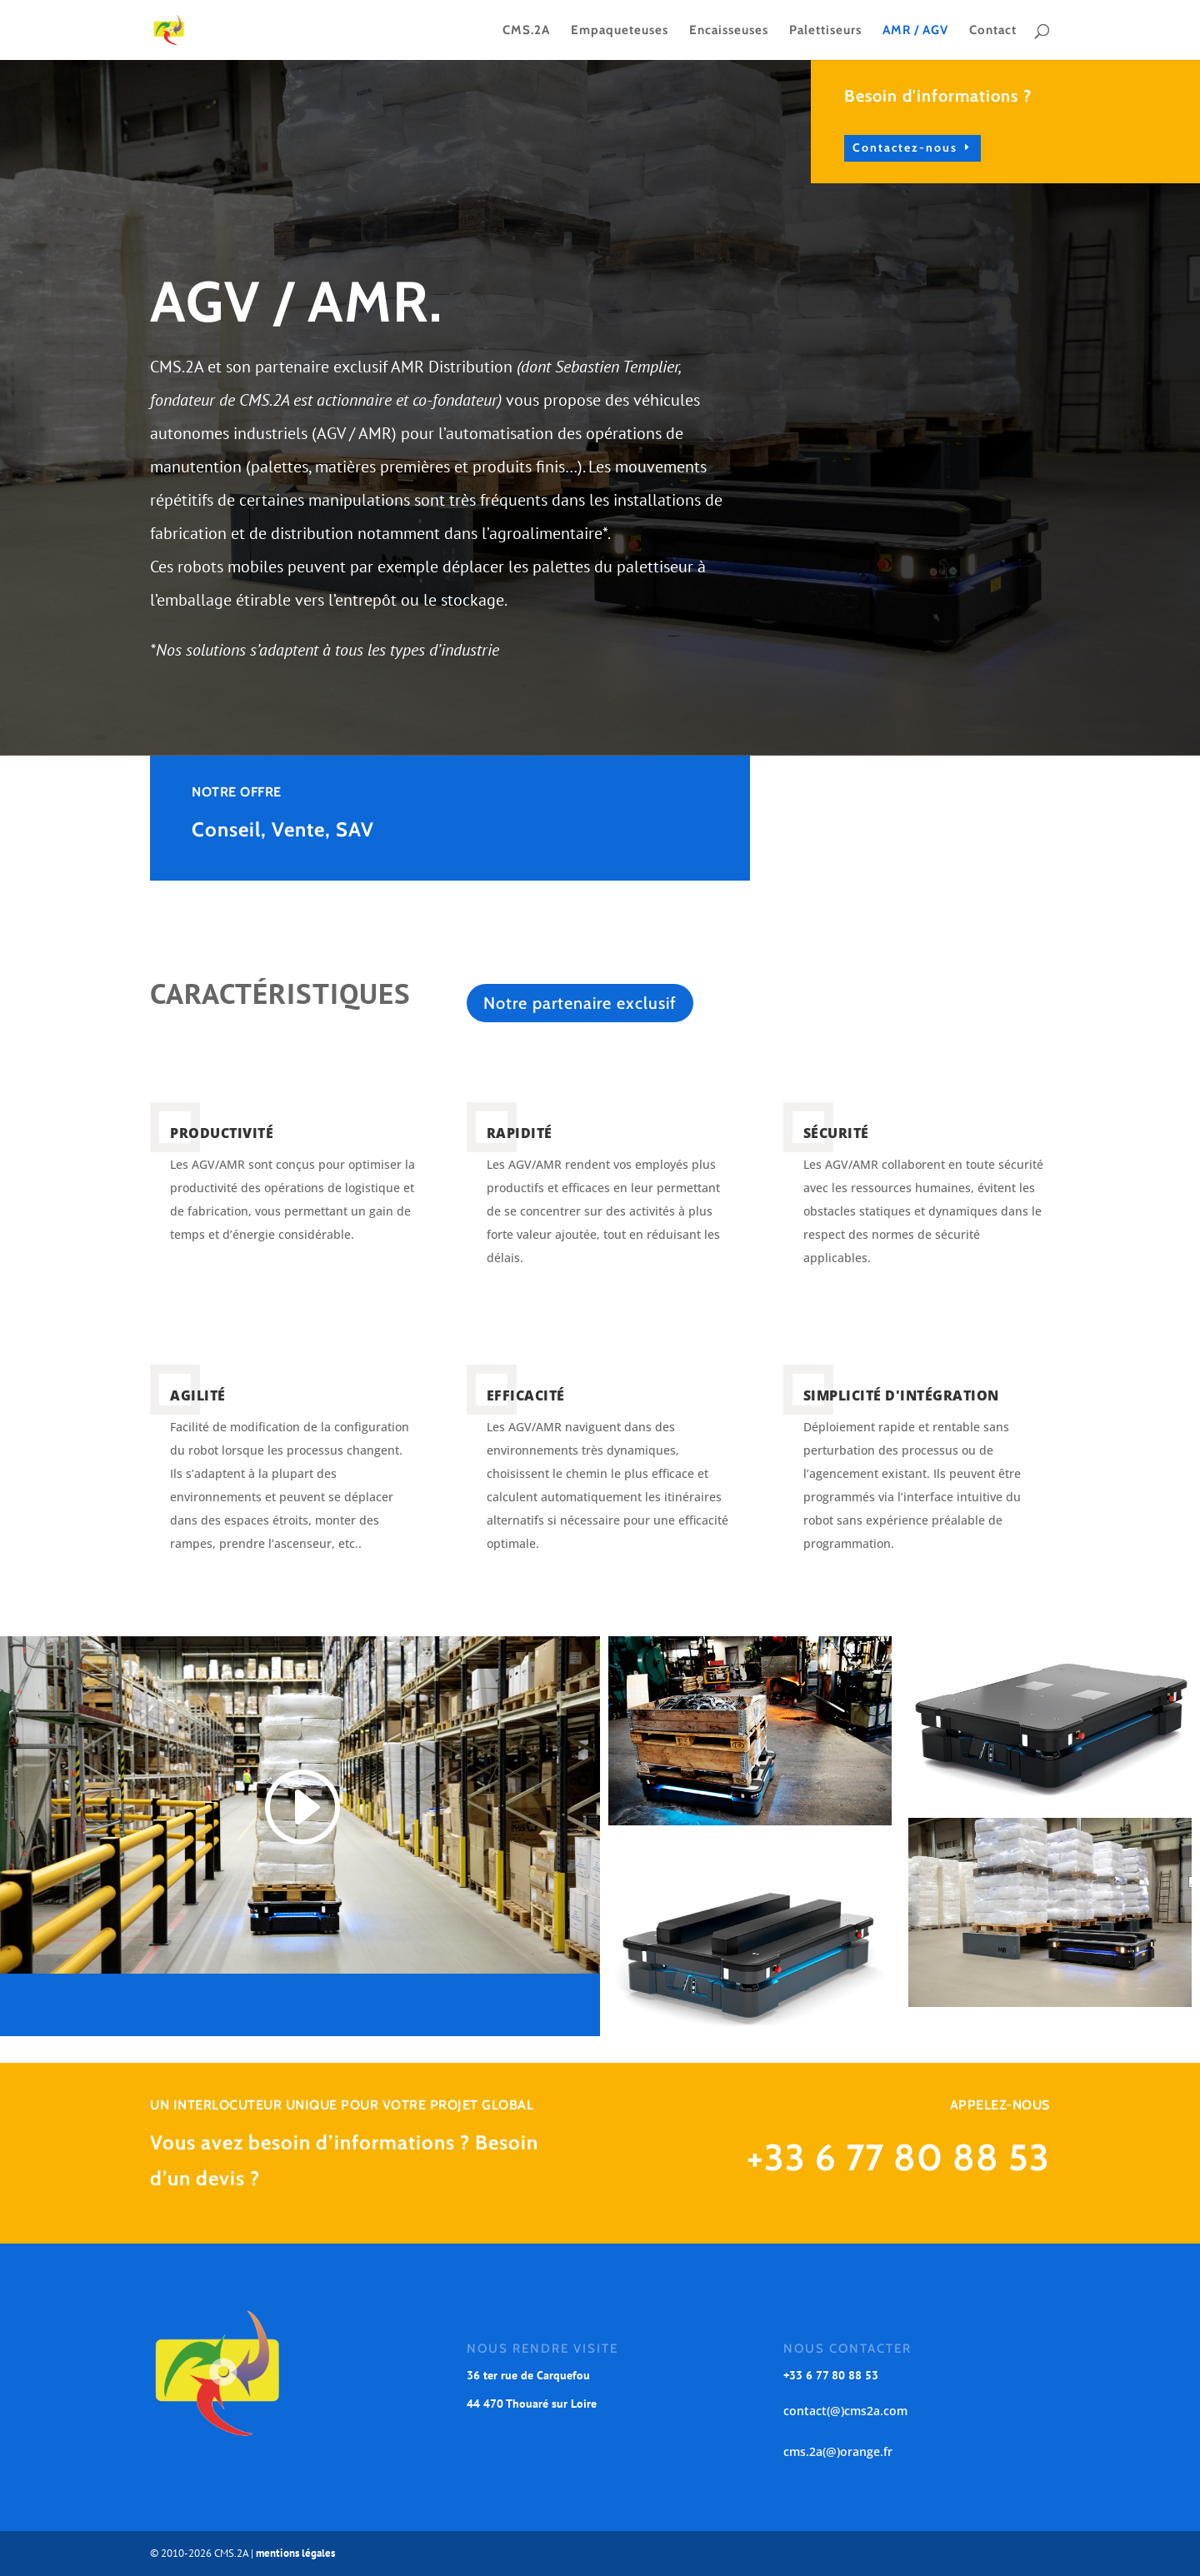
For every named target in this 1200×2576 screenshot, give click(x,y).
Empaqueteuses (619, 30)
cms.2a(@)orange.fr (837, 2451)
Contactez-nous (986, 147)
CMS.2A (526, 30)
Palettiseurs (825, 30)
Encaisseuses (728, 30)
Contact (993, 30)
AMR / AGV (915, 30)
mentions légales (295, 2553)
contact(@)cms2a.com (845, 2411)
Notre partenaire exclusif (580, 1003)
